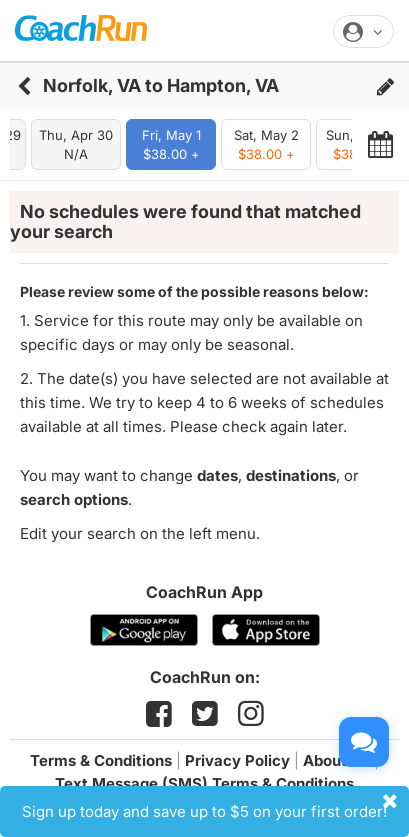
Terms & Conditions (101, 760)
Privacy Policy (237, 760)
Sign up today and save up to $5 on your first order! (213, 806)
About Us (336, 760)
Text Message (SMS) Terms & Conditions (204, 783)
